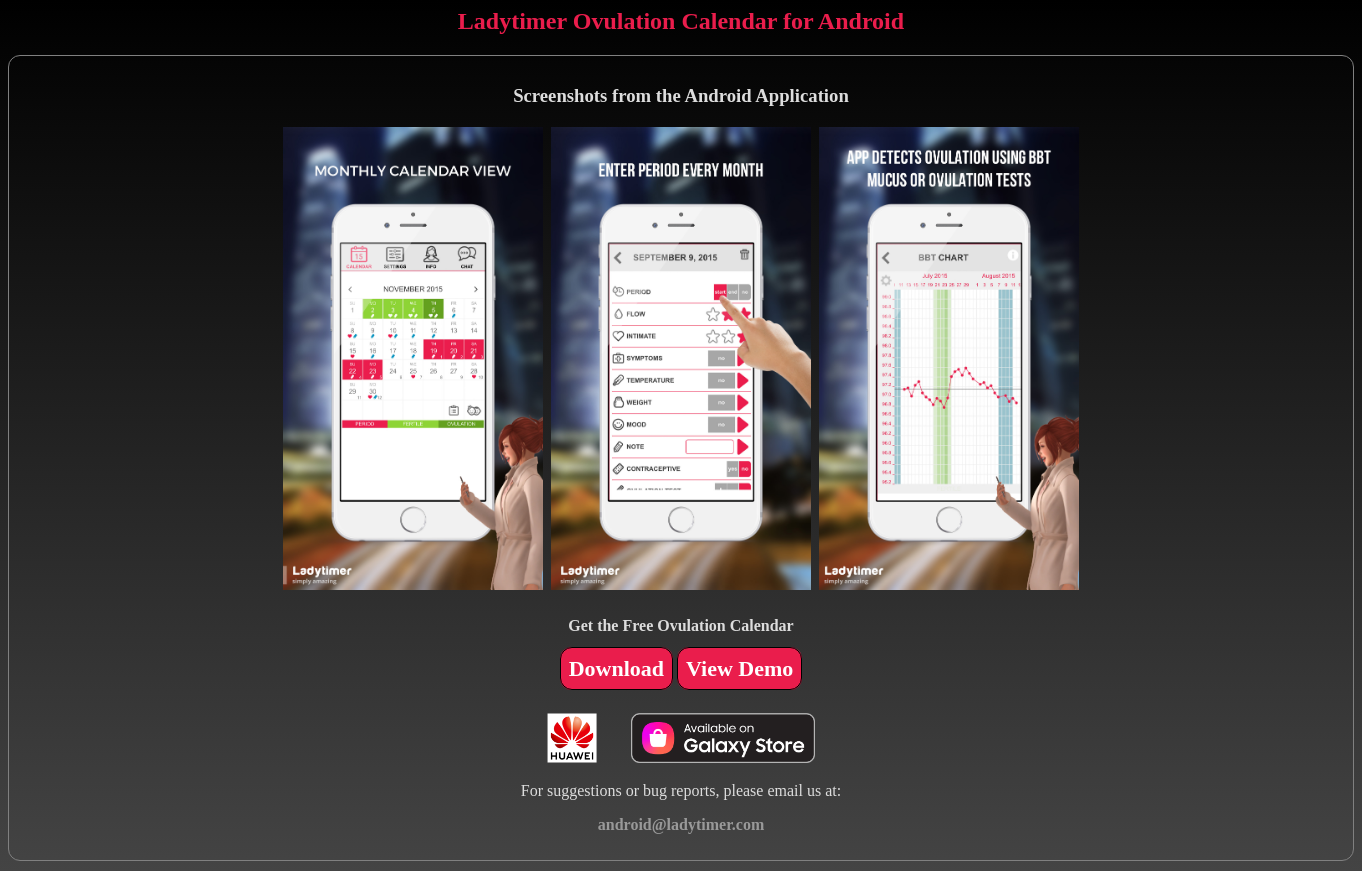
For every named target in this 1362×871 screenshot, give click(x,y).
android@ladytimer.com (681, 824)
